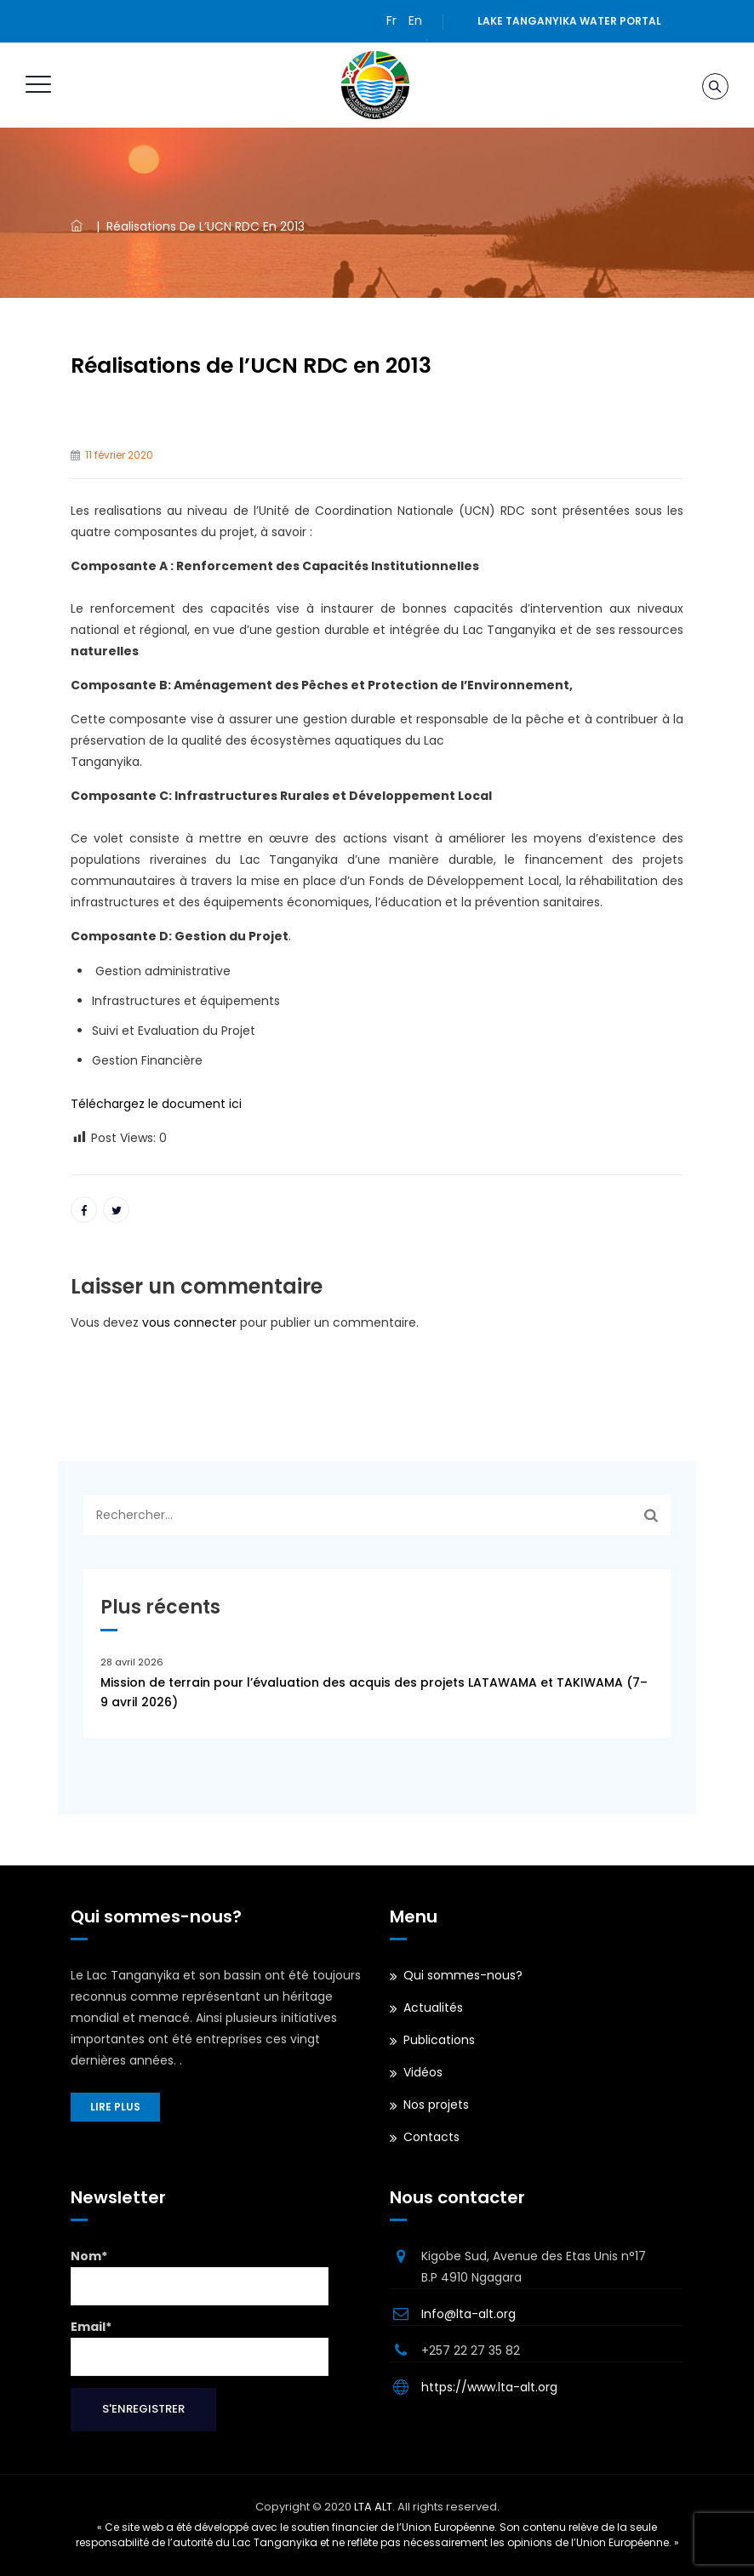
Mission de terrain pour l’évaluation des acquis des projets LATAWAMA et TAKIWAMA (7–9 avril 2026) (374, 1692)
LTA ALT (373, 2507)
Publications (439, 2039)
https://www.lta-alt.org (489, 2387)
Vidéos (423, 2072)
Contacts (431, 2136)
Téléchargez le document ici (156, 1103)
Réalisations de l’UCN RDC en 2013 (251, 365)
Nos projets (436, 2104)
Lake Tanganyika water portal (569, 21)
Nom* (199, 2276)
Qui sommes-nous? (463, 1975)
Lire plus (115, 2106)
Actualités (433, 2007)
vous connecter (189, 1322)
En (415, 20)
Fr (391, 20)
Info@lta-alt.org (468, 2313)
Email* (199, 2347)
